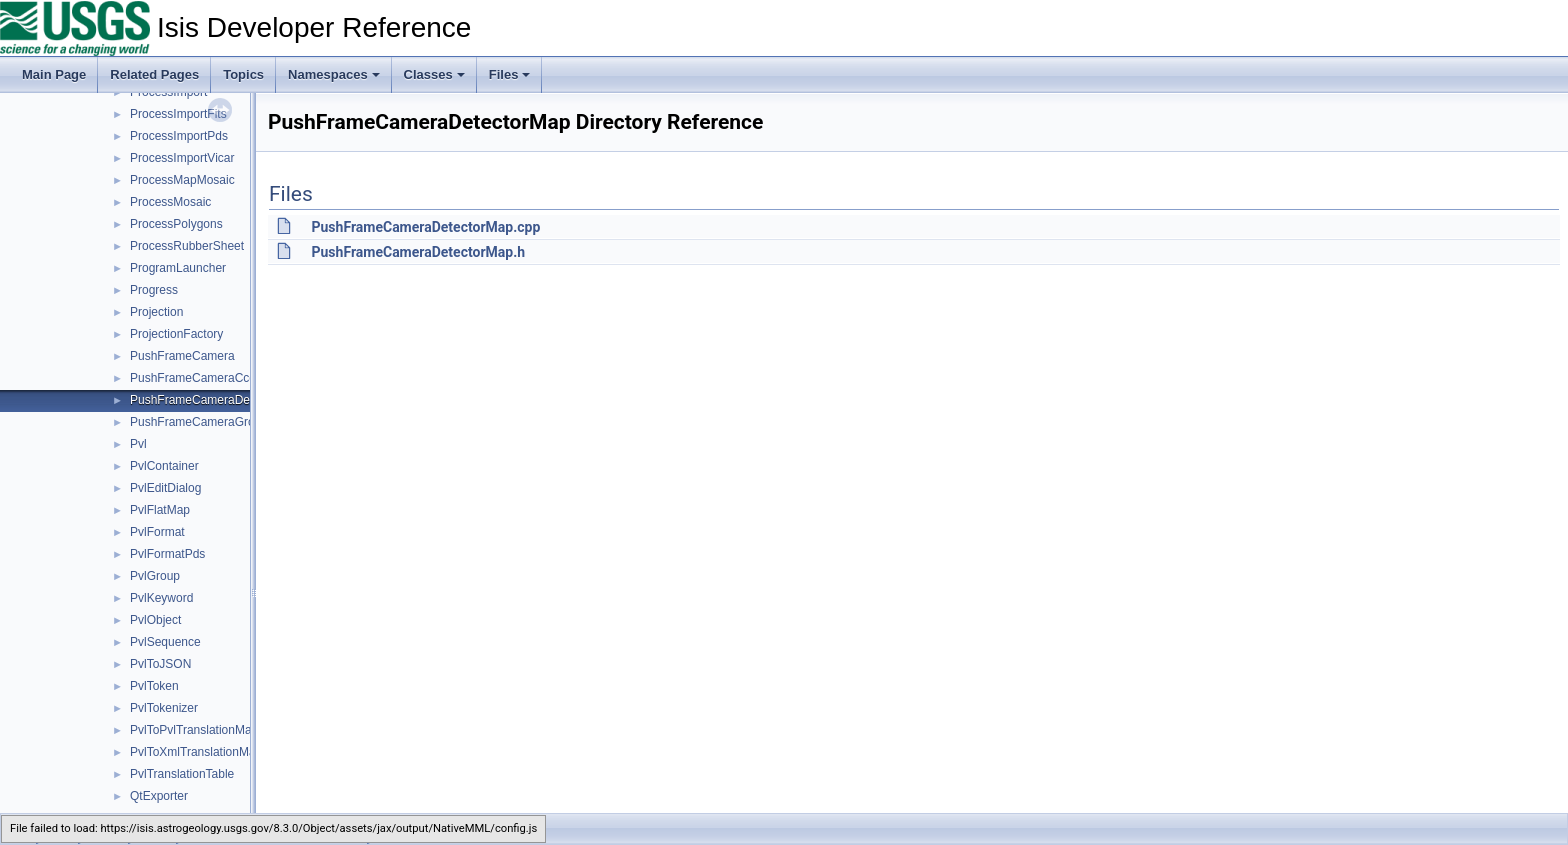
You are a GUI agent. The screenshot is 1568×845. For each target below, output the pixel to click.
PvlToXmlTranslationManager (208, 752)
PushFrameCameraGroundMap (214, 422)
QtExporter (159, 796)
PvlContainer (164, 466)
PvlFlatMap (160, 510)
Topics (243, 74)
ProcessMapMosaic (182, 180)
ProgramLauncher (178, 268)
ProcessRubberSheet (187, 246)
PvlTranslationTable (182, 774)
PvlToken (154, 686)
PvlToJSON (160, 664)
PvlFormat (157, 532)
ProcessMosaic (170, 202)
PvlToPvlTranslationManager (206, 730)
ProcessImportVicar (182, 158)
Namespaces (334, 74)
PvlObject (155, 620)
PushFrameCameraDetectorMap (216, 400)
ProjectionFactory (176, 334)
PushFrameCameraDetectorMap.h (418, 252)
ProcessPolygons (176, 224)
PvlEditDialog (165, 488)
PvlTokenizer (164, 708)
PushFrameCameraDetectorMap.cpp (425, 227)
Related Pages (154, 74)
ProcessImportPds (179, 136)
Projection (156, 312)
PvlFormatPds (167, 554)
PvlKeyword (161, 598)
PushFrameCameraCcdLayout (211, 378)
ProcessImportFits (178, 114)
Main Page (54, 74)
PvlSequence (165, 642)
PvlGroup (155, 576)
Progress (154, 290)
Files (510, 74)
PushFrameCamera (182, 356)
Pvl (138, 444)
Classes (434, 74)
